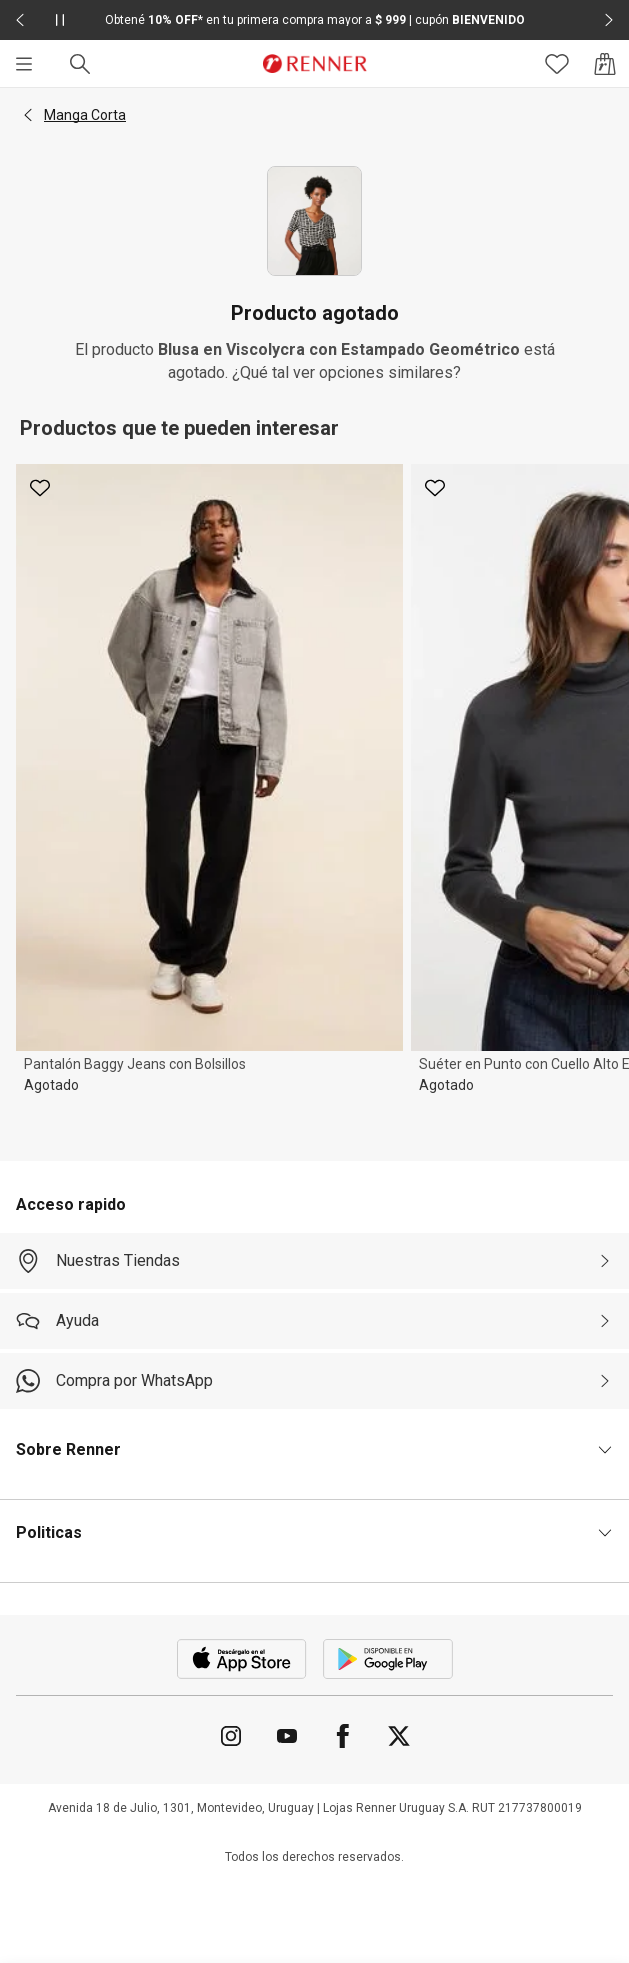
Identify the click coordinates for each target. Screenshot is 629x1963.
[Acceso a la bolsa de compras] (605, 64)
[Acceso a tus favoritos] (557, 64)
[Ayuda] (314, 1321)
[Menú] (24, 64)
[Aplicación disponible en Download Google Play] (388, 1659)
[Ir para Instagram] (231, 1736)
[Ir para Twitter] (399, 1736)
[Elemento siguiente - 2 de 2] (609, 20)
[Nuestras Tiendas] (314, 1261)
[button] (28, 115)
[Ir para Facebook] (343, 1736)
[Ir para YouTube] (287, 1736)
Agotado (51, 1085)
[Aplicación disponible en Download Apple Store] (242, 1659)
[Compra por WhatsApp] (314, 1381)
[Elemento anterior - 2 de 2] (20, 20)
